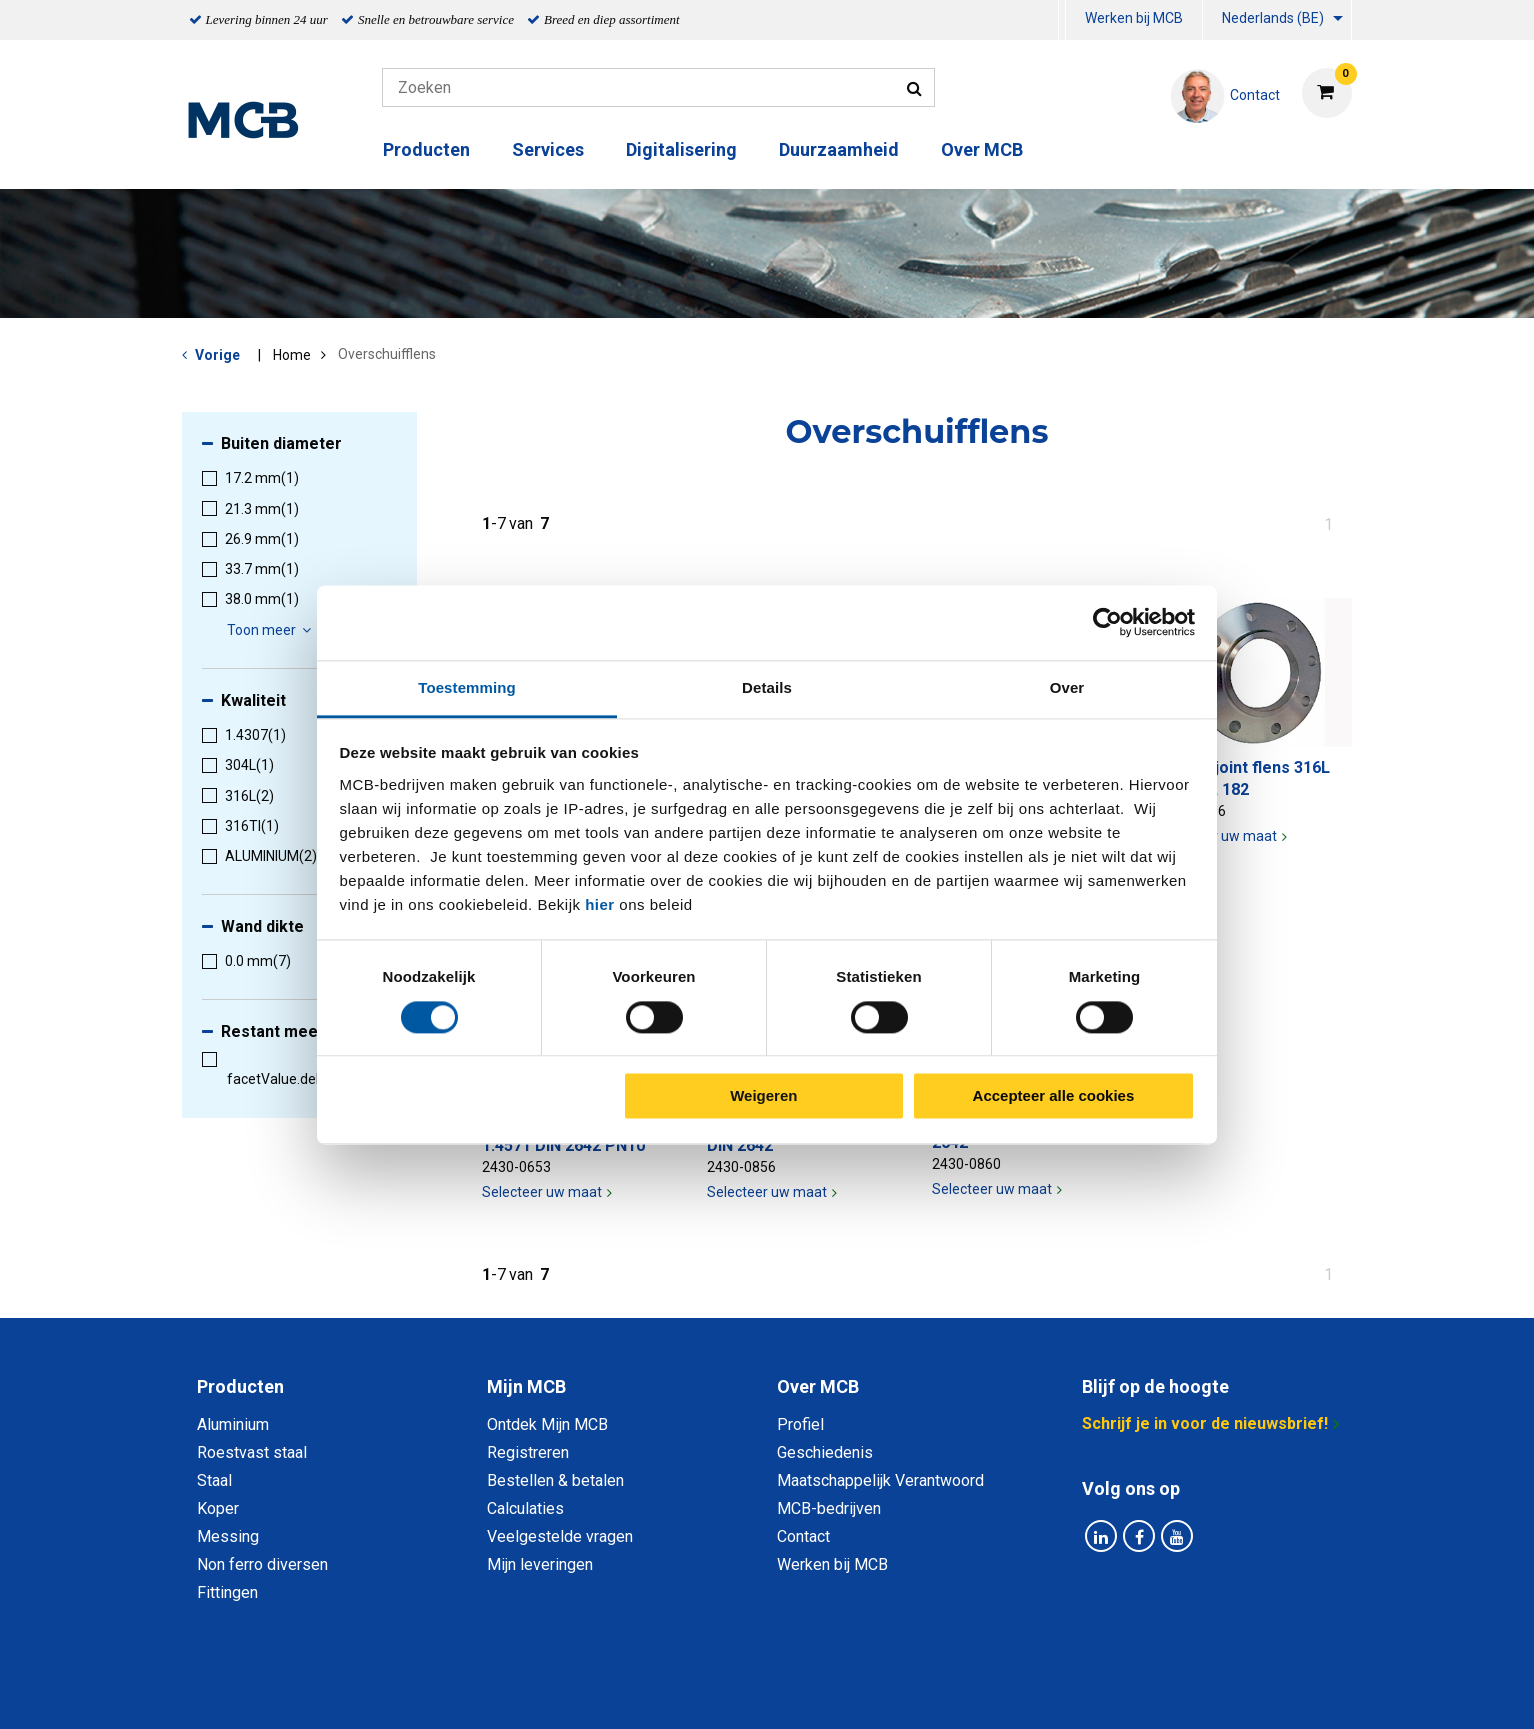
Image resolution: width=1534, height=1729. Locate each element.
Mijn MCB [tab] (526, 1386)
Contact (803, 1536)
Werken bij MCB (1134, 18)
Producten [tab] (240, 1386)
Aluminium (233, 1424)
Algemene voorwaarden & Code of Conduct (793, 1691)
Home (292, 355)
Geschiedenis (825, 1452)
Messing (228, 1536)
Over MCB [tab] (818, 1386)
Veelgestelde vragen (560, 1536)
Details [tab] (767, 687)
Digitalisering (681, 149)
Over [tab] (1067, 687)
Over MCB (982, 149)
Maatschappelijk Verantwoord (880, 1480)
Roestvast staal (252, 1452)
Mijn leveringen (540, 1564)
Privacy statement (551, 1691)
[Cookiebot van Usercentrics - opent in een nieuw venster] (1107, 622)
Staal (214, 1480)
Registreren (528, 1452)
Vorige (217, 355)
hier (600, 904)
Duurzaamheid (839, 149)
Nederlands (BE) (1273, 18)
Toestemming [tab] (467, 687)
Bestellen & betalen (555, 1480)
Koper (218, 1508)
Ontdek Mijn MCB (547, 1424)
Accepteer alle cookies (1054, 1096)
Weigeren (763, 1096)
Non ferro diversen (262, 1564)
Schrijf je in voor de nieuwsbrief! (1205, 1423)
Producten (426, 149)
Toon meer (272, 630)
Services (548, 149)
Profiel (800, 1424)
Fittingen (227, 1592)
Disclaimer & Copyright (1051, 1691)
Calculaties (525, 1508)
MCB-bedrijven (829, 1508)
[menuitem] (1062, 20)
